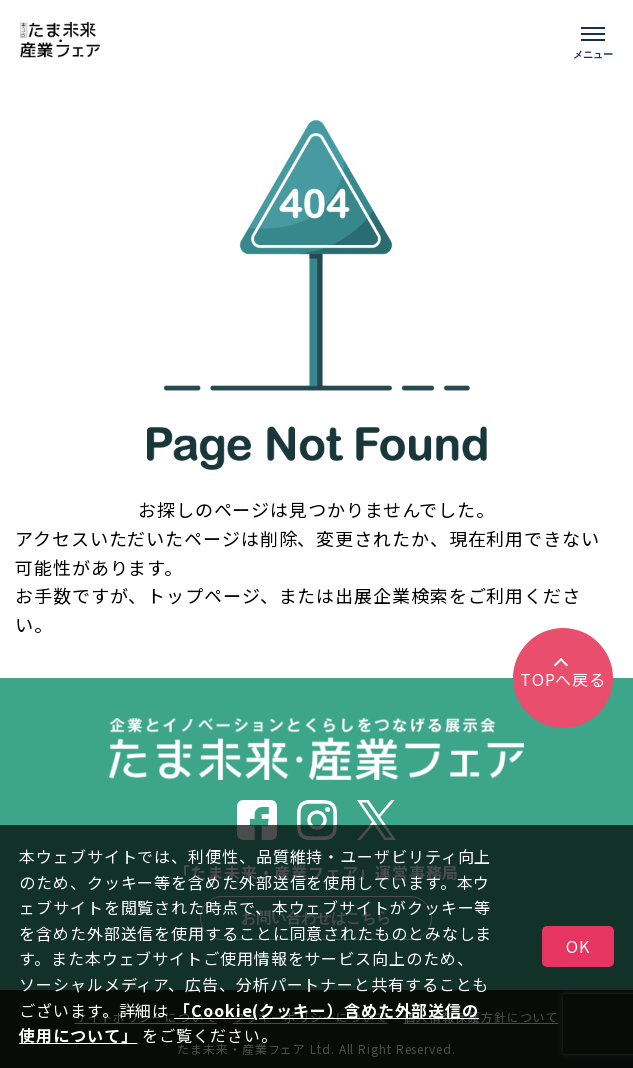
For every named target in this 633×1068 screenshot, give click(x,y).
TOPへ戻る (563, 679)
